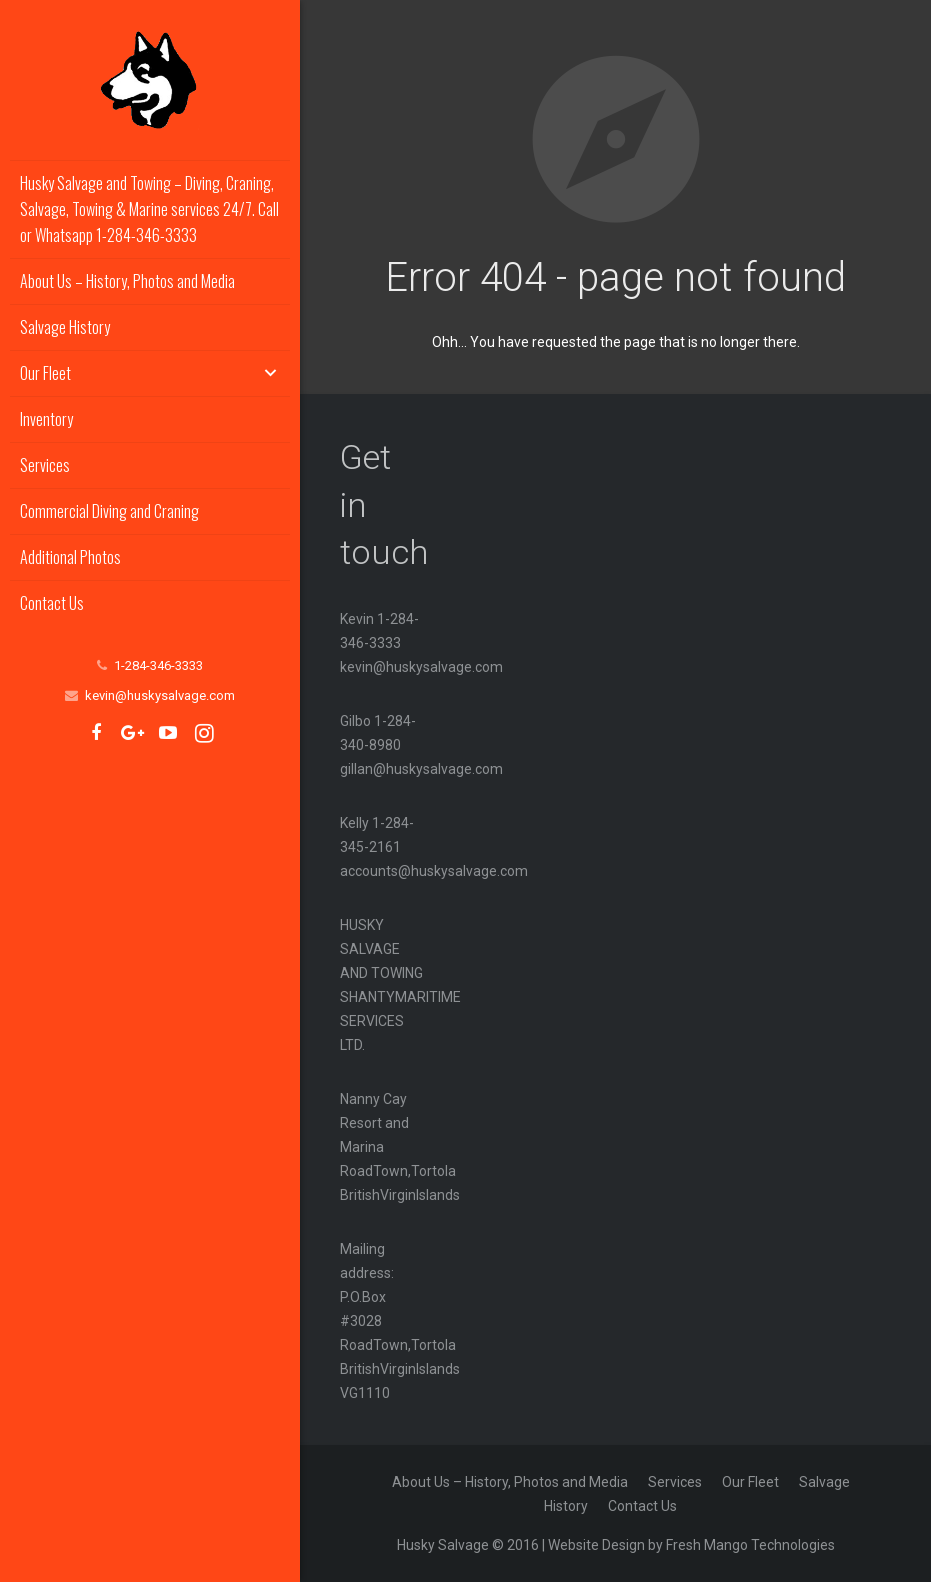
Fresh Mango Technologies (750, 1545)
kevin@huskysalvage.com (160, 695)
